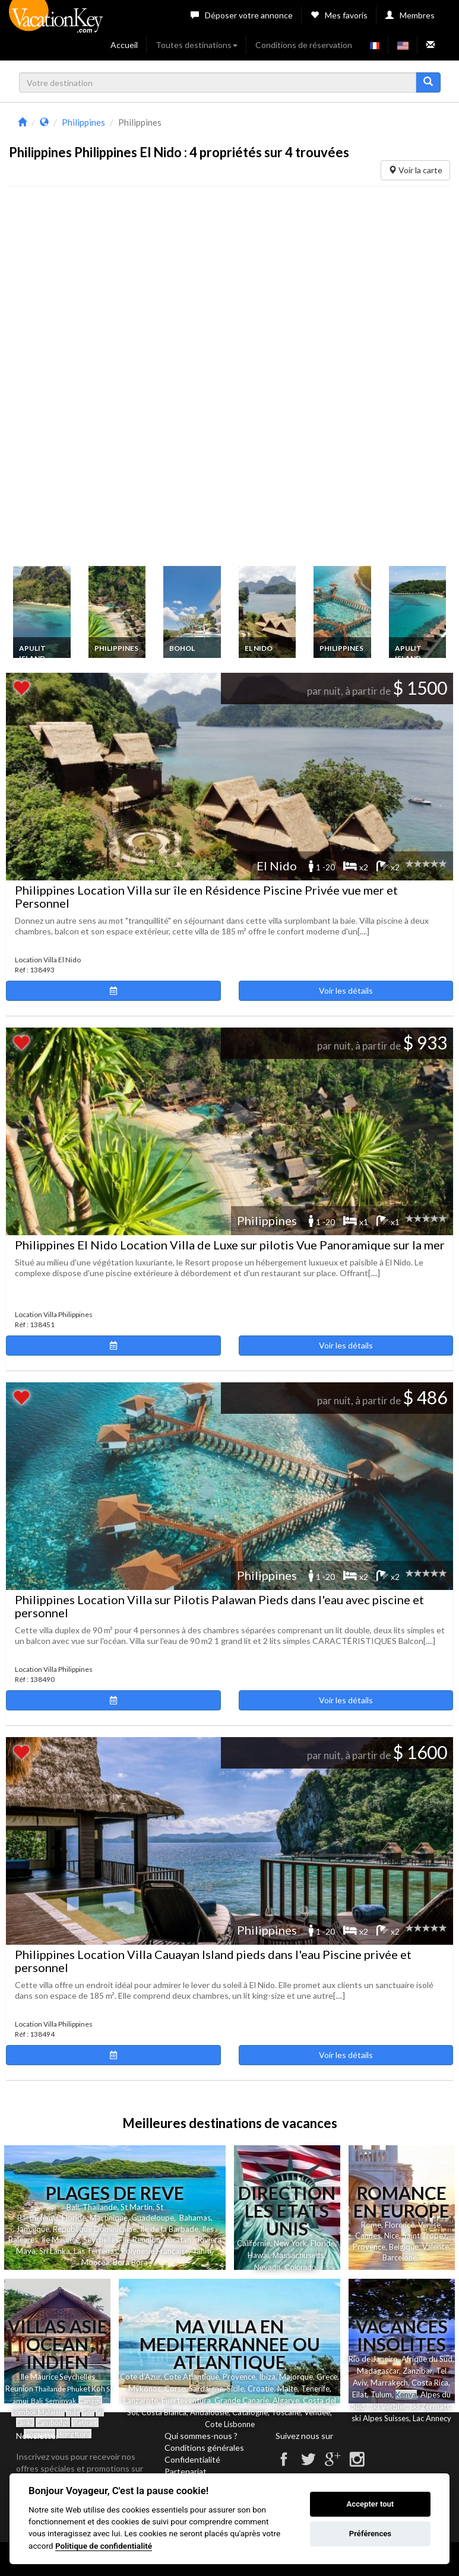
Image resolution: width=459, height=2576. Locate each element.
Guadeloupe (152, 2217)
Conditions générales (204, 2448)
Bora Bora (130, 2262)
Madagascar (378, 2370)
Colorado (300, 2267)
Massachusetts (298, 2255)
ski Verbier (388, 2406)
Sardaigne (206, 2388)
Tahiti (201, 2251)
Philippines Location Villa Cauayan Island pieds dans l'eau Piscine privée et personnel (213, 1960)
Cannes (368, 2235)
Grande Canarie (241, 2400)
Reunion (19, 2388)
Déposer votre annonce (242, 15)
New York (290, 2243)
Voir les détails (346, 990)
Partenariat (185, 2471)
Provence (369, 2246)
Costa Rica (429, 2382)
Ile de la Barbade (169, 2229)
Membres (410, 15)
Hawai (258, 2255)
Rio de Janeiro (373, 2359)
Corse (174, 2388)
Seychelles (101, 2239)
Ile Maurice (61, 2239)
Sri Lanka (54, 2251)
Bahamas (195, 2217)
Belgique (404, 2246)
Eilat (359, 2394)
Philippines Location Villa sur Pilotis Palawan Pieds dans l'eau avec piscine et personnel (219, 1606)
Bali (73, 2207)
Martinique (109, 2217)
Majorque (296, 2376)
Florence (399, 2225)
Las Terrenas (96, 2251)
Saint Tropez (425, 2235)
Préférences (370, 2533)
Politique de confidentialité (103, 2545)
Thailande (100, 2207)
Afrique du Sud (426, 2359)
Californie (253, 2243)
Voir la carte (415, 170)
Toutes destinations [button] (197, 45)
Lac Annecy (432, 2418)
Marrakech (389, 2382)
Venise (429, 2225)
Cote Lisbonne (230, 2424)
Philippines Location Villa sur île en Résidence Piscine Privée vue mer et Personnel (206, 896)
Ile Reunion (141, 2239)
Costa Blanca (163, 2412)
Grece (326, 2376)
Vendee (317, 2412)
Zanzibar (417, 2370)
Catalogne (250, 2412)
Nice (391, 2235)
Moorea (95, 2262)
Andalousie (209, 2412)
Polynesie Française (155, 2251)
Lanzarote (141, 2400)
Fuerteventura (186, 2400)
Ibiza (267, 2376)
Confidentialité (192, 2459)
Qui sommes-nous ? (201, 2436)
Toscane (285, 2412)
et (86, 2388)
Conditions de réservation (303, 45)
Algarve (286, 2400)
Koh (98, 2388)
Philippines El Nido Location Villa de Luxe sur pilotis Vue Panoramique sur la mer (230, 1245)
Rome (371, 2225)
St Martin (137, 2207)
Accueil (124, 45)
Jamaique (32, 2229)
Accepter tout (370, 2503)
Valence (435, 2246)
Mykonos (144, 2388)
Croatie (261, 2388)
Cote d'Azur (140, 2376)
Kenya (406, 2394)
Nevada (267, 2267)
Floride (74, 2217)
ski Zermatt (429, 2406)
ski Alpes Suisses (380, 2418)
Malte (287, 2388)
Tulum (381, 2394)
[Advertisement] (98, 379)
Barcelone (399, 2257)
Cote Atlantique (191, 2376)
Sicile (235, 2388)
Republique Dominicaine (95, 2229)
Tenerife (315, 2388)
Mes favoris (339, 15)
